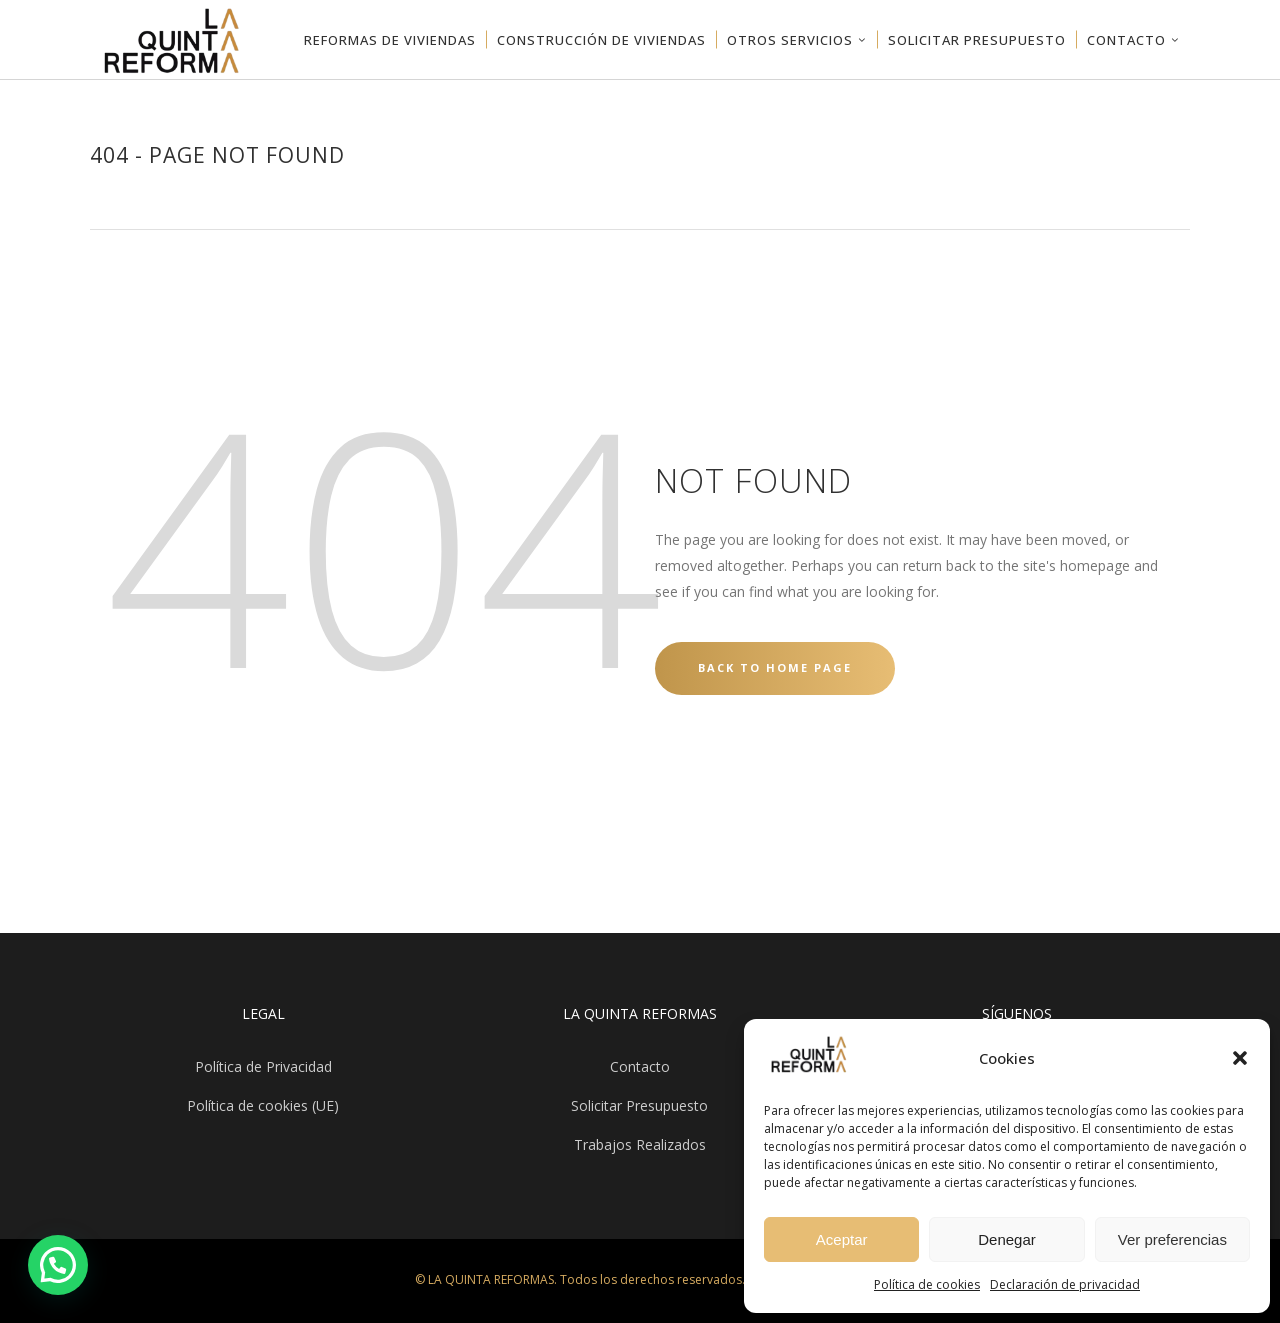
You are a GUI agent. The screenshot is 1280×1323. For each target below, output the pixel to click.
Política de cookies (927, 1284)
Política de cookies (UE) (263, 1105)
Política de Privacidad (263, 1066)
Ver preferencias (1172, 1239)
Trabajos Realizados (640, 1144)
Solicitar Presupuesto (639, 1105)
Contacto (640, 1066)
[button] (1240, 1058)
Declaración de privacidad (1065, 1284)
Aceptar (842, 1239)
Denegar (1007, 1239)
